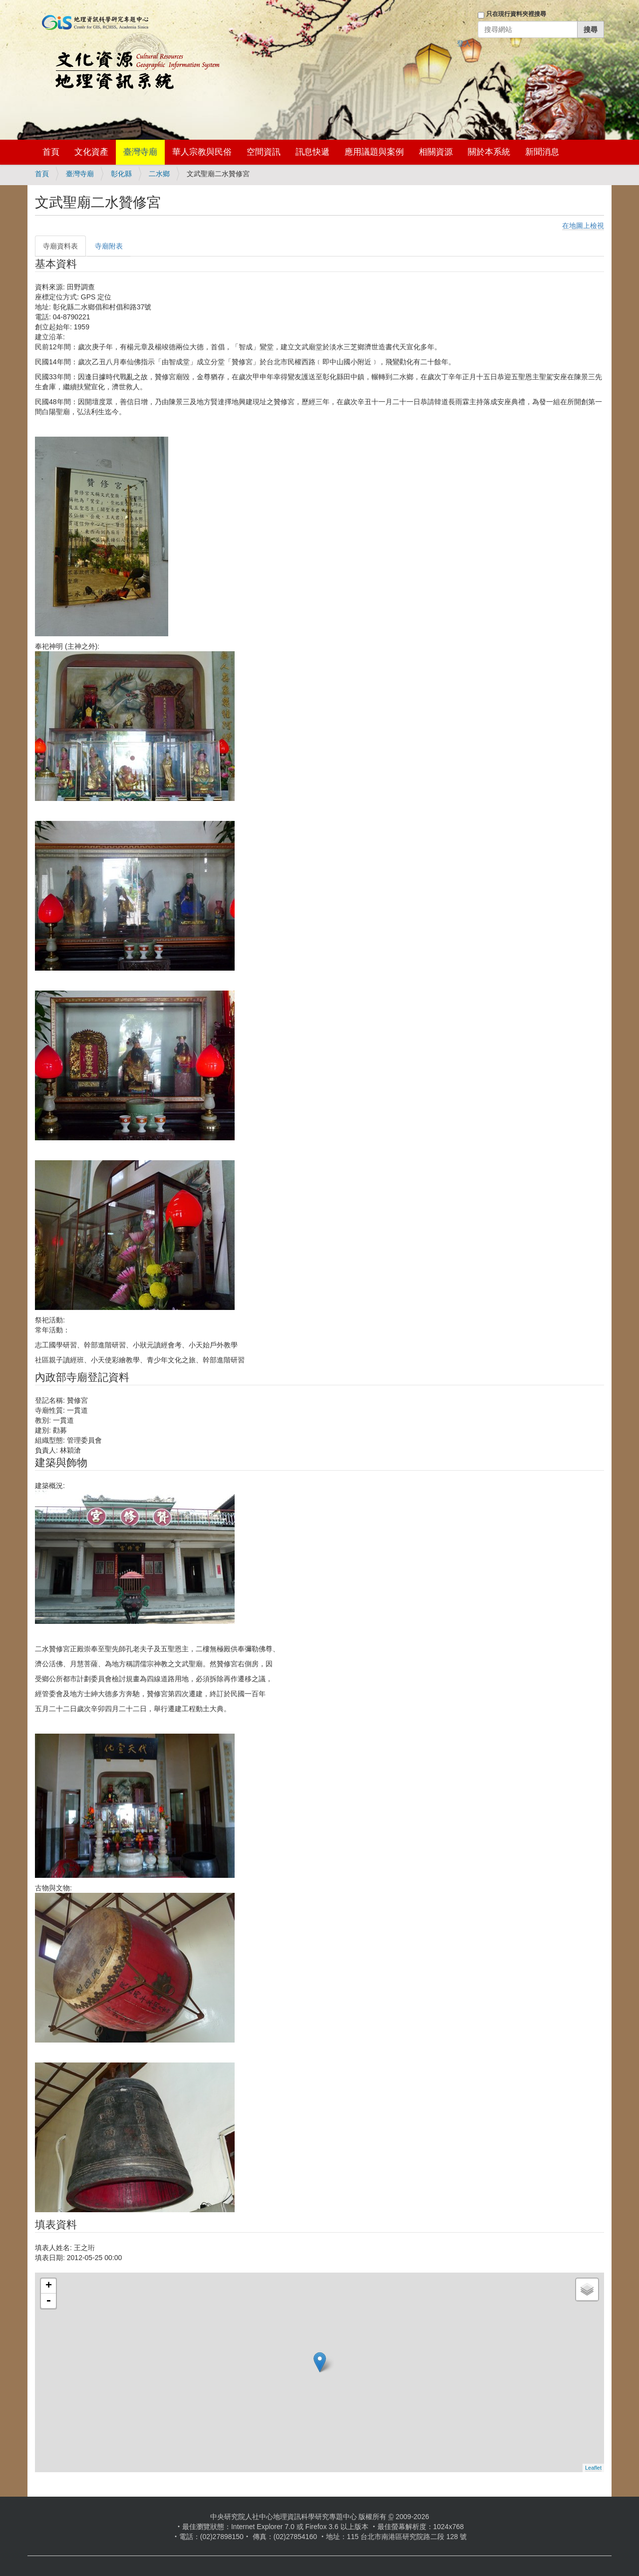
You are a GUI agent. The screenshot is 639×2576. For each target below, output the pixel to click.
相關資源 (436, 152)
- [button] (48, 2301)
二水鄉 (159, 174)
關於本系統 (489, 152)
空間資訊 (264, 152)
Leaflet (593, 2468)
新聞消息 (542, 152)
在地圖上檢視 (583, 226)
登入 (464, 43)
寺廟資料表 (60, 246)
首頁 (50, 152)
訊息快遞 (312, 152)
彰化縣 (121, 174)
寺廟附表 (109, 246)
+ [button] (48, 2286)
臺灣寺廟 (140, 152)
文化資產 (91, 152)
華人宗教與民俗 (202, 152)
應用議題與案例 (374, 152)
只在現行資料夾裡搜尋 (516, 13)
